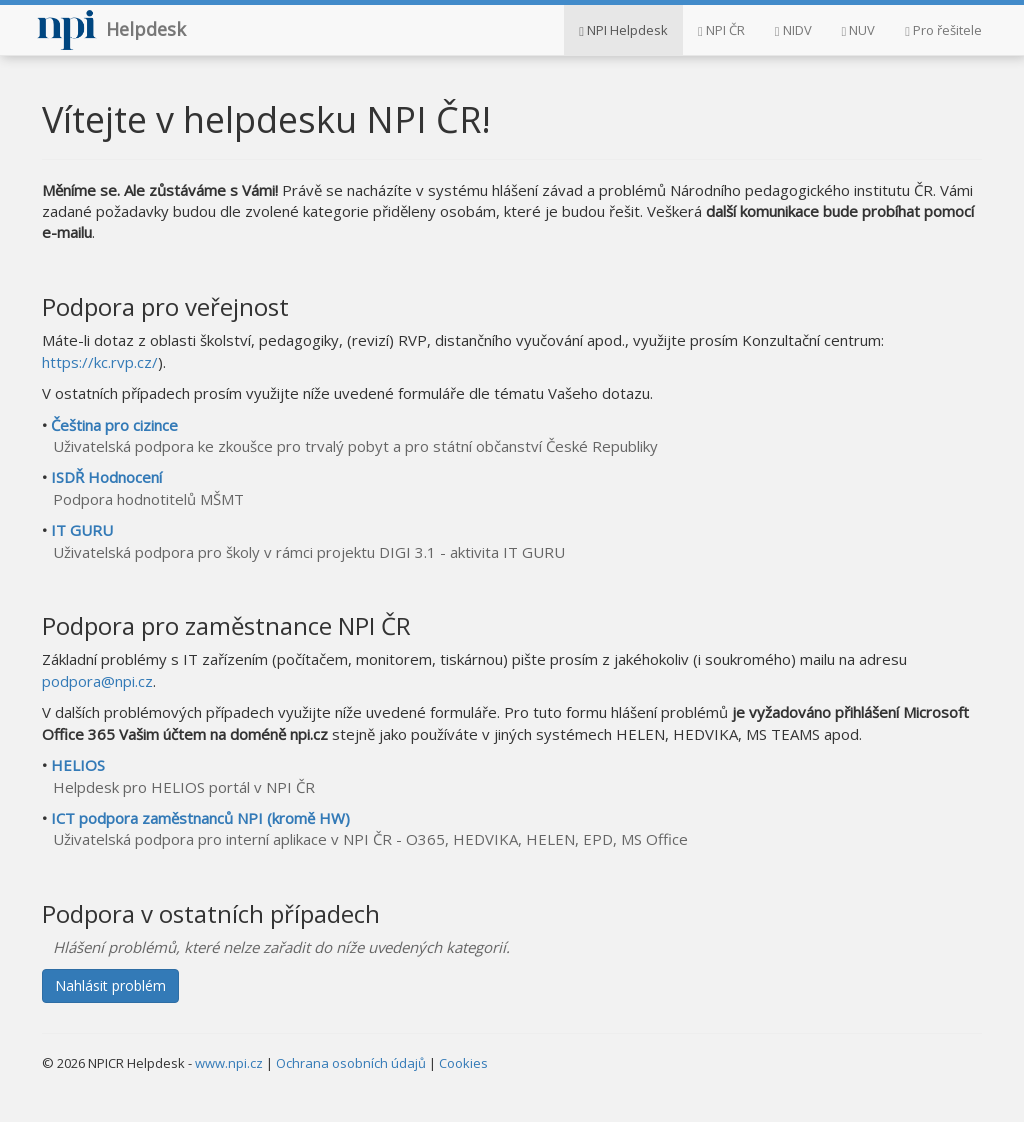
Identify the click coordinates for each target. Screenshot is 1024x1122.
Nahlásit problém (110, 985)
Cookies (463, 1063)
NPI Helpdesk (623, 30)
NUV (859, 30)
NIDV (793, 30)
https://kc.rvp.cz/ (100, 362)
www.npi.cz (229, 1063)
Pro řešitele (943, 30)
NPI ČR (721, 30)
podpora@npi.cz (97, 681)
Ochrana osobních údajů (351, 1063)
